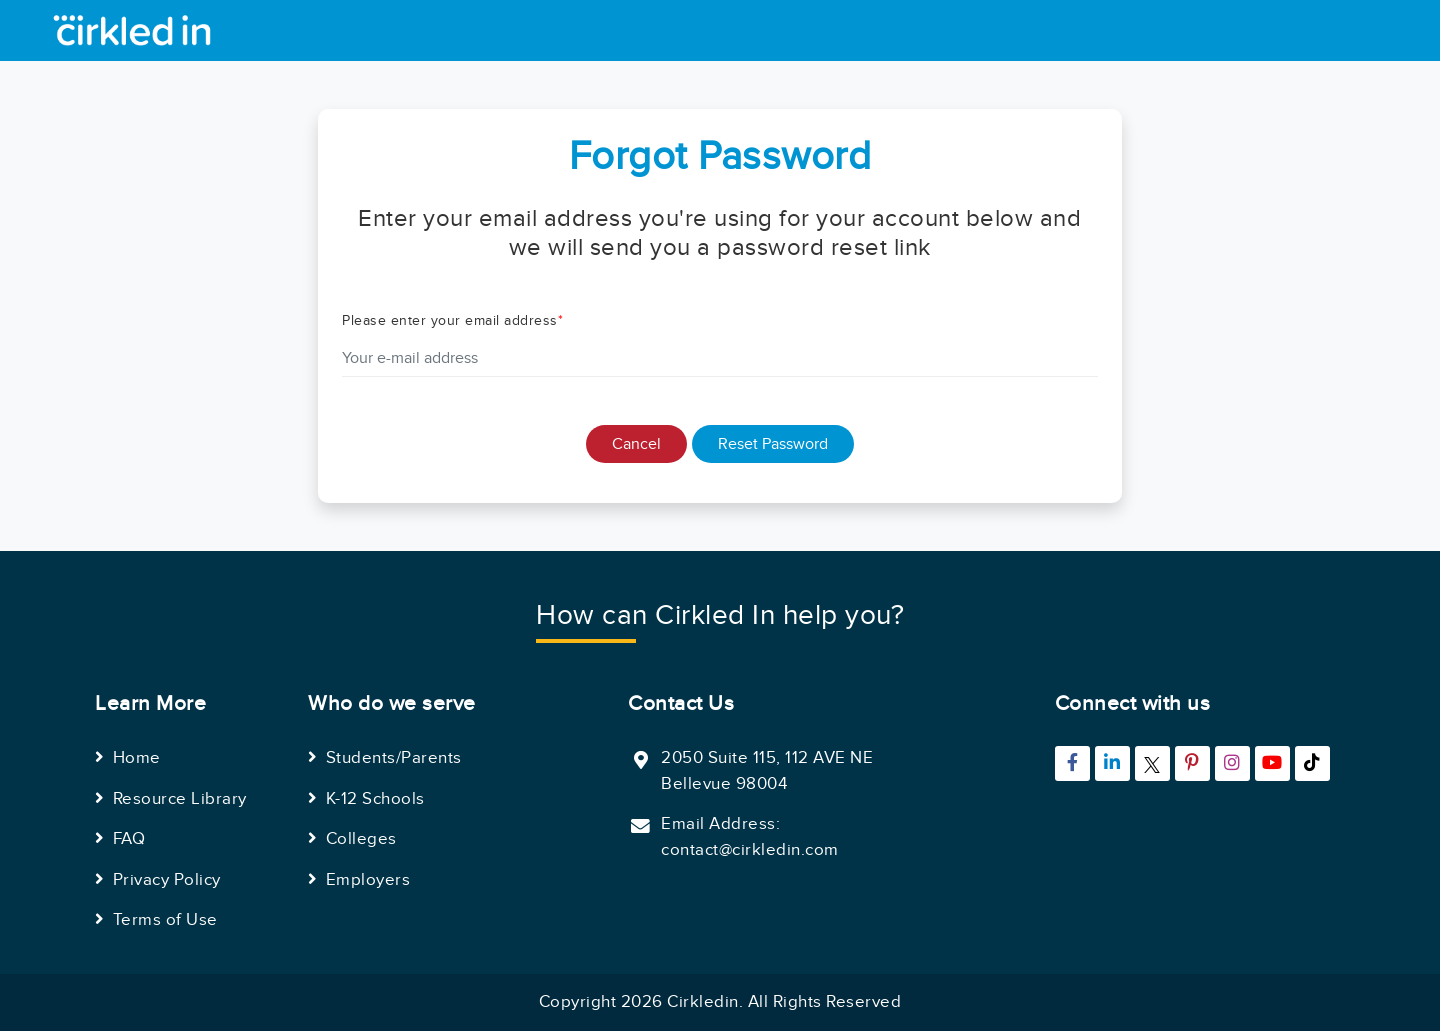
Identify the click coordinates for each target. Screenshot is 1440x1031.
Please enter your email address (452, 320)
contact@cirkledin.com (750, 850)
